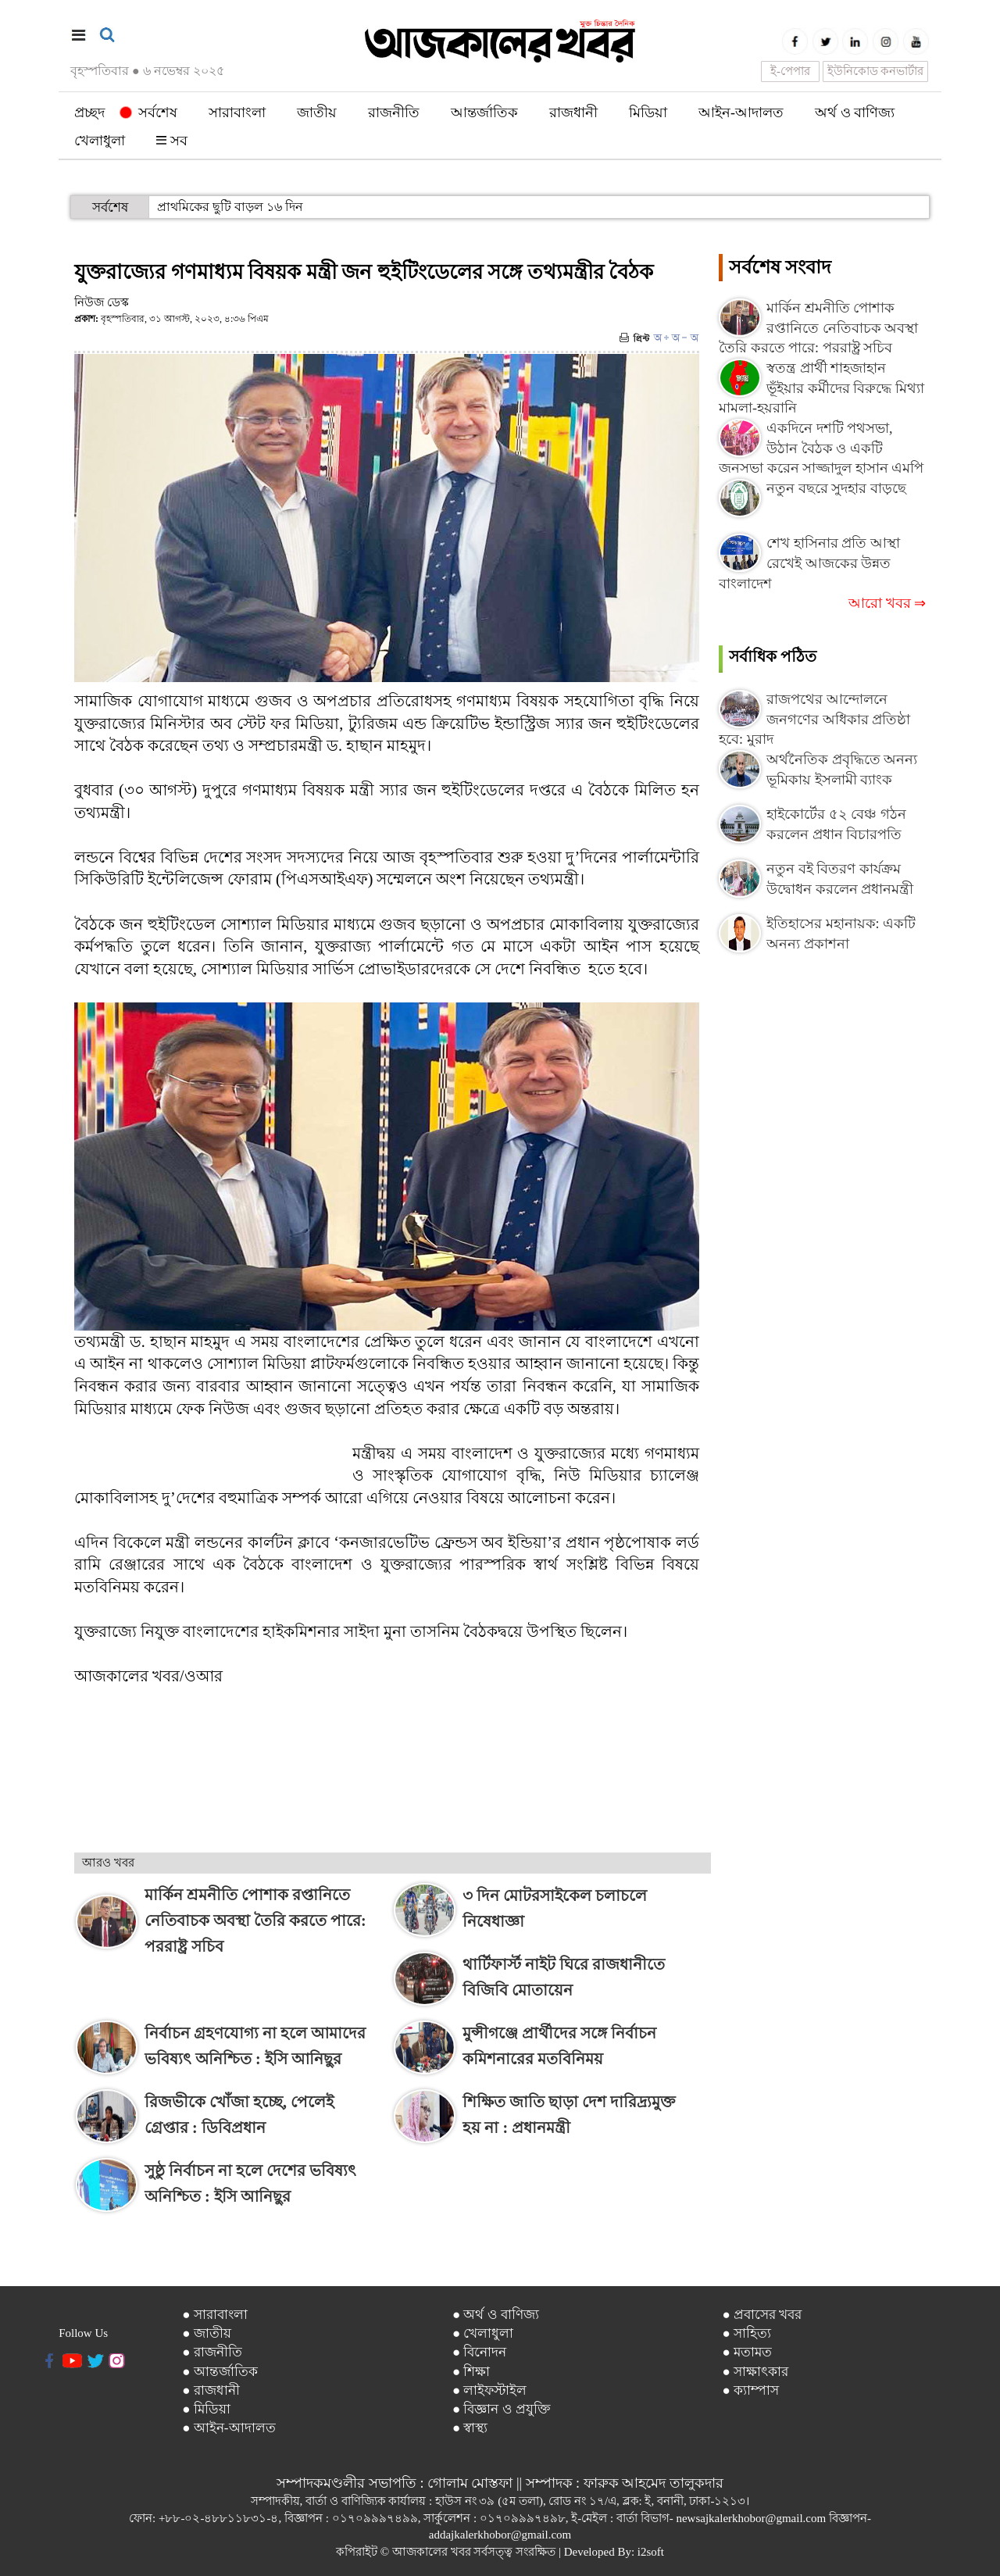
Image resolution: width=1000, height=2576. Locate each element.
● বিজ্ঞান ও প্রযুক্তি (501, 2409)
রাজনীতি (394, 112)
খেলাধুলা (99, 140)
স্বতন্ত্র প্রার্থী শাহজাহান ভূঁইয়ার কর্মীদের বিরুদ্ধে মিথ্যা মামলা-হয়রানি (821, 388)
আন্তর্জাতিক (484, 112)
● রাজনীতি (212, 2352)
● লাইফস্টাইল (489, 2390)
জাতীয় (317, 112)
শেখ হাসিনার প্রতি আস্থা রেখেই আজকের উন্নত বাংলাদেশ (809, 563)
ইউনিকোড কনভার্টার (875, 71)
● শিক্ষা (471, 2371)
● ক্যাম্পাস (750, 2390)
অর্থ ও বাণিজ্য (855, 112)
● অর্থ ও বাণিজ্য (495, 2314)
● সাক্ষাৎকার (755, 2371)
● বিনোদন (479, 2352)
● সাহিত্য (746, 2333)
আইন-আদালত (741, 112)
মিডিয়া (648, 112)
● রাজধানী (211, 2390)
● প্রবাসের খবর (762, 2314)
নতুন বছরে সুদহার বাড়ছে (836, 488)
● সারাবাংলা (215, 2314)
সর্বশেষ (148, 112)
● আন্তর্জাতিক (220, 2371)
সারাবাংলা (237, 112)
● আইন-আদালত (228, 2428)
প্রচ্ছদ (89, 112)
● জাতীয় (206, 2333)
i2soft (651, 2552)
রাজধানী (573, 112)
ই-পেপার (790, 71)
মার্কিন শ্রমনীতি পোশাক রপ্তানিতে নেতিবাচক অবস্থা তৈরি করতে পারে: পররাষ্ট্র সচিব (818, 327)
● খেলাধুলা (483, 2333)
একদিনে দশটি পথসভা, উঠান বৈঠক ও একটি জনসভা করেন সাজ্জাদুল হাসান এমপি (821, 448)
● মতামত (747, 2352)
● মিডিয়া (206, 2409)
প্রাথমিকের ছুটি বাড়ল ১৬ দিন (230, 206)
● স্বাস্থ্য (470, 2428)
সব (172, 140)
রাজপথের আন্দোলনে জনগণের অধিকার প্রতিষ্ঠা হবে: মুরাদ (814, 719)
